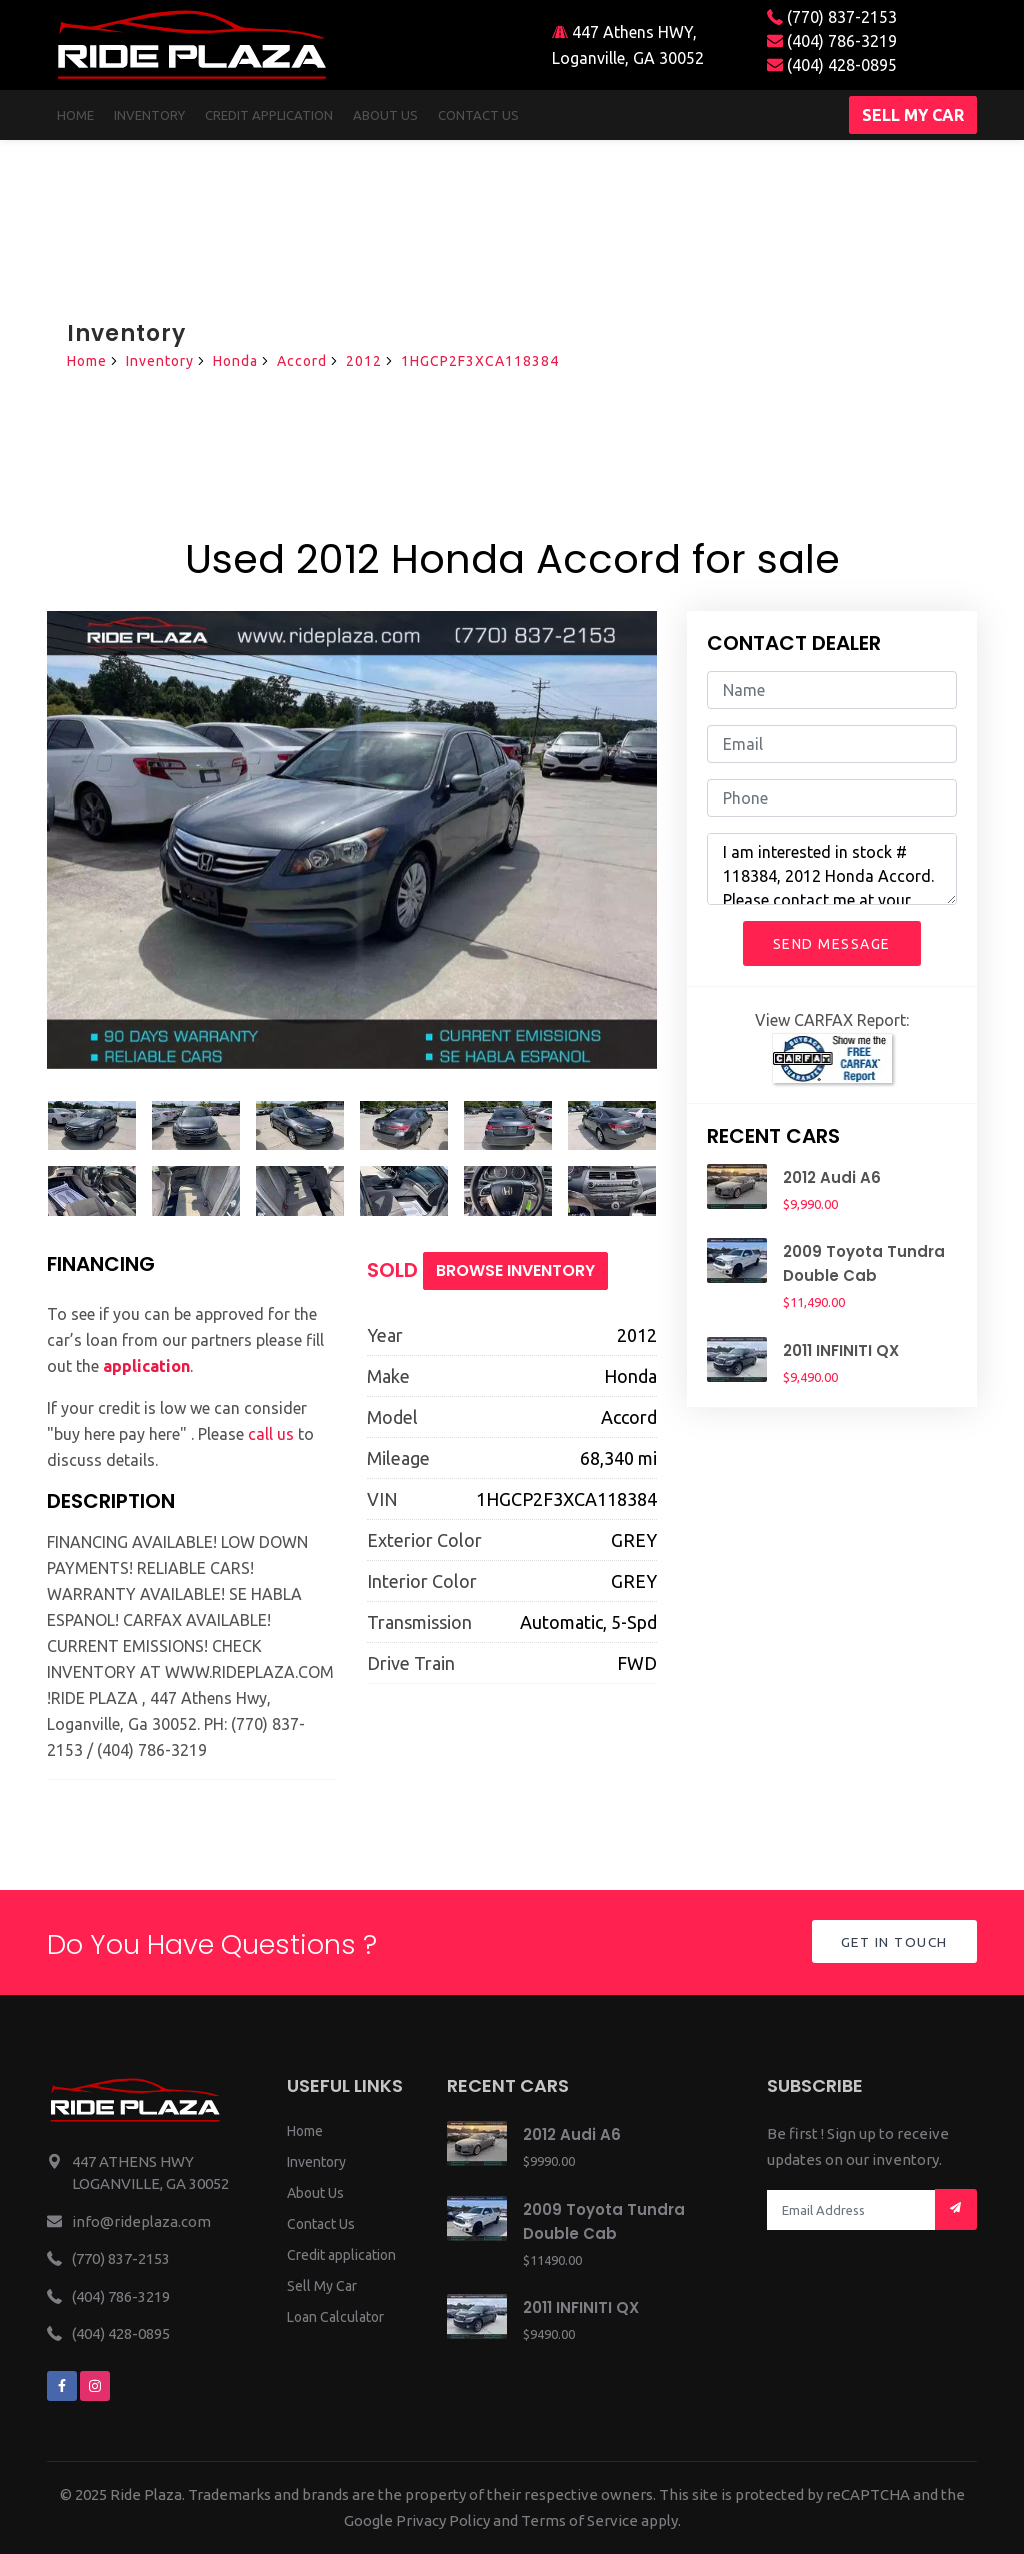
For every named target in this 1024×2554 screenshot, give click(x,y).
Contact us (478, 115)
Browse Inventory (515, 1270)
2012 (364, 361)
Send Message (832, 944)
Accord (302, 361)
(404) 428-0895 (832, 65)
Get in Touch (892, 1943)
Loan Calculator (335, 2317)
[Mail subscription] (956, 2209)
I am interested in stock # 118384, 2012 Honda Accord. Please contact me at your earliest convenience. (832, 869)
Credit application (341, 2255)
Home (75, 115)
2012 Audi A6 (832, 1177)
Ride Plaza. (147, 2494)
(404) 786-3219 (832, 41)
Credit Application (269, 115)
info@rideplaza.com (141, 2221)
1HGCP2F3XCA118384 (480, 361)
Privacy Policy (443, 2520)
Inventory (149, 115)
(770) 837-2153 (832, 17)
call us (271, 1434)
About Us (315, 2193)
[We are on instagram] (95, 2386)
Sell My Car (322, 2286)
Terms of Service (579, 2520)
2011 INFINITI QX (841, 1350)
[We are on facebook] (62, 2386)
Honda (235, 361)
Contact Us (321, 2224)
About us (385, 115)
